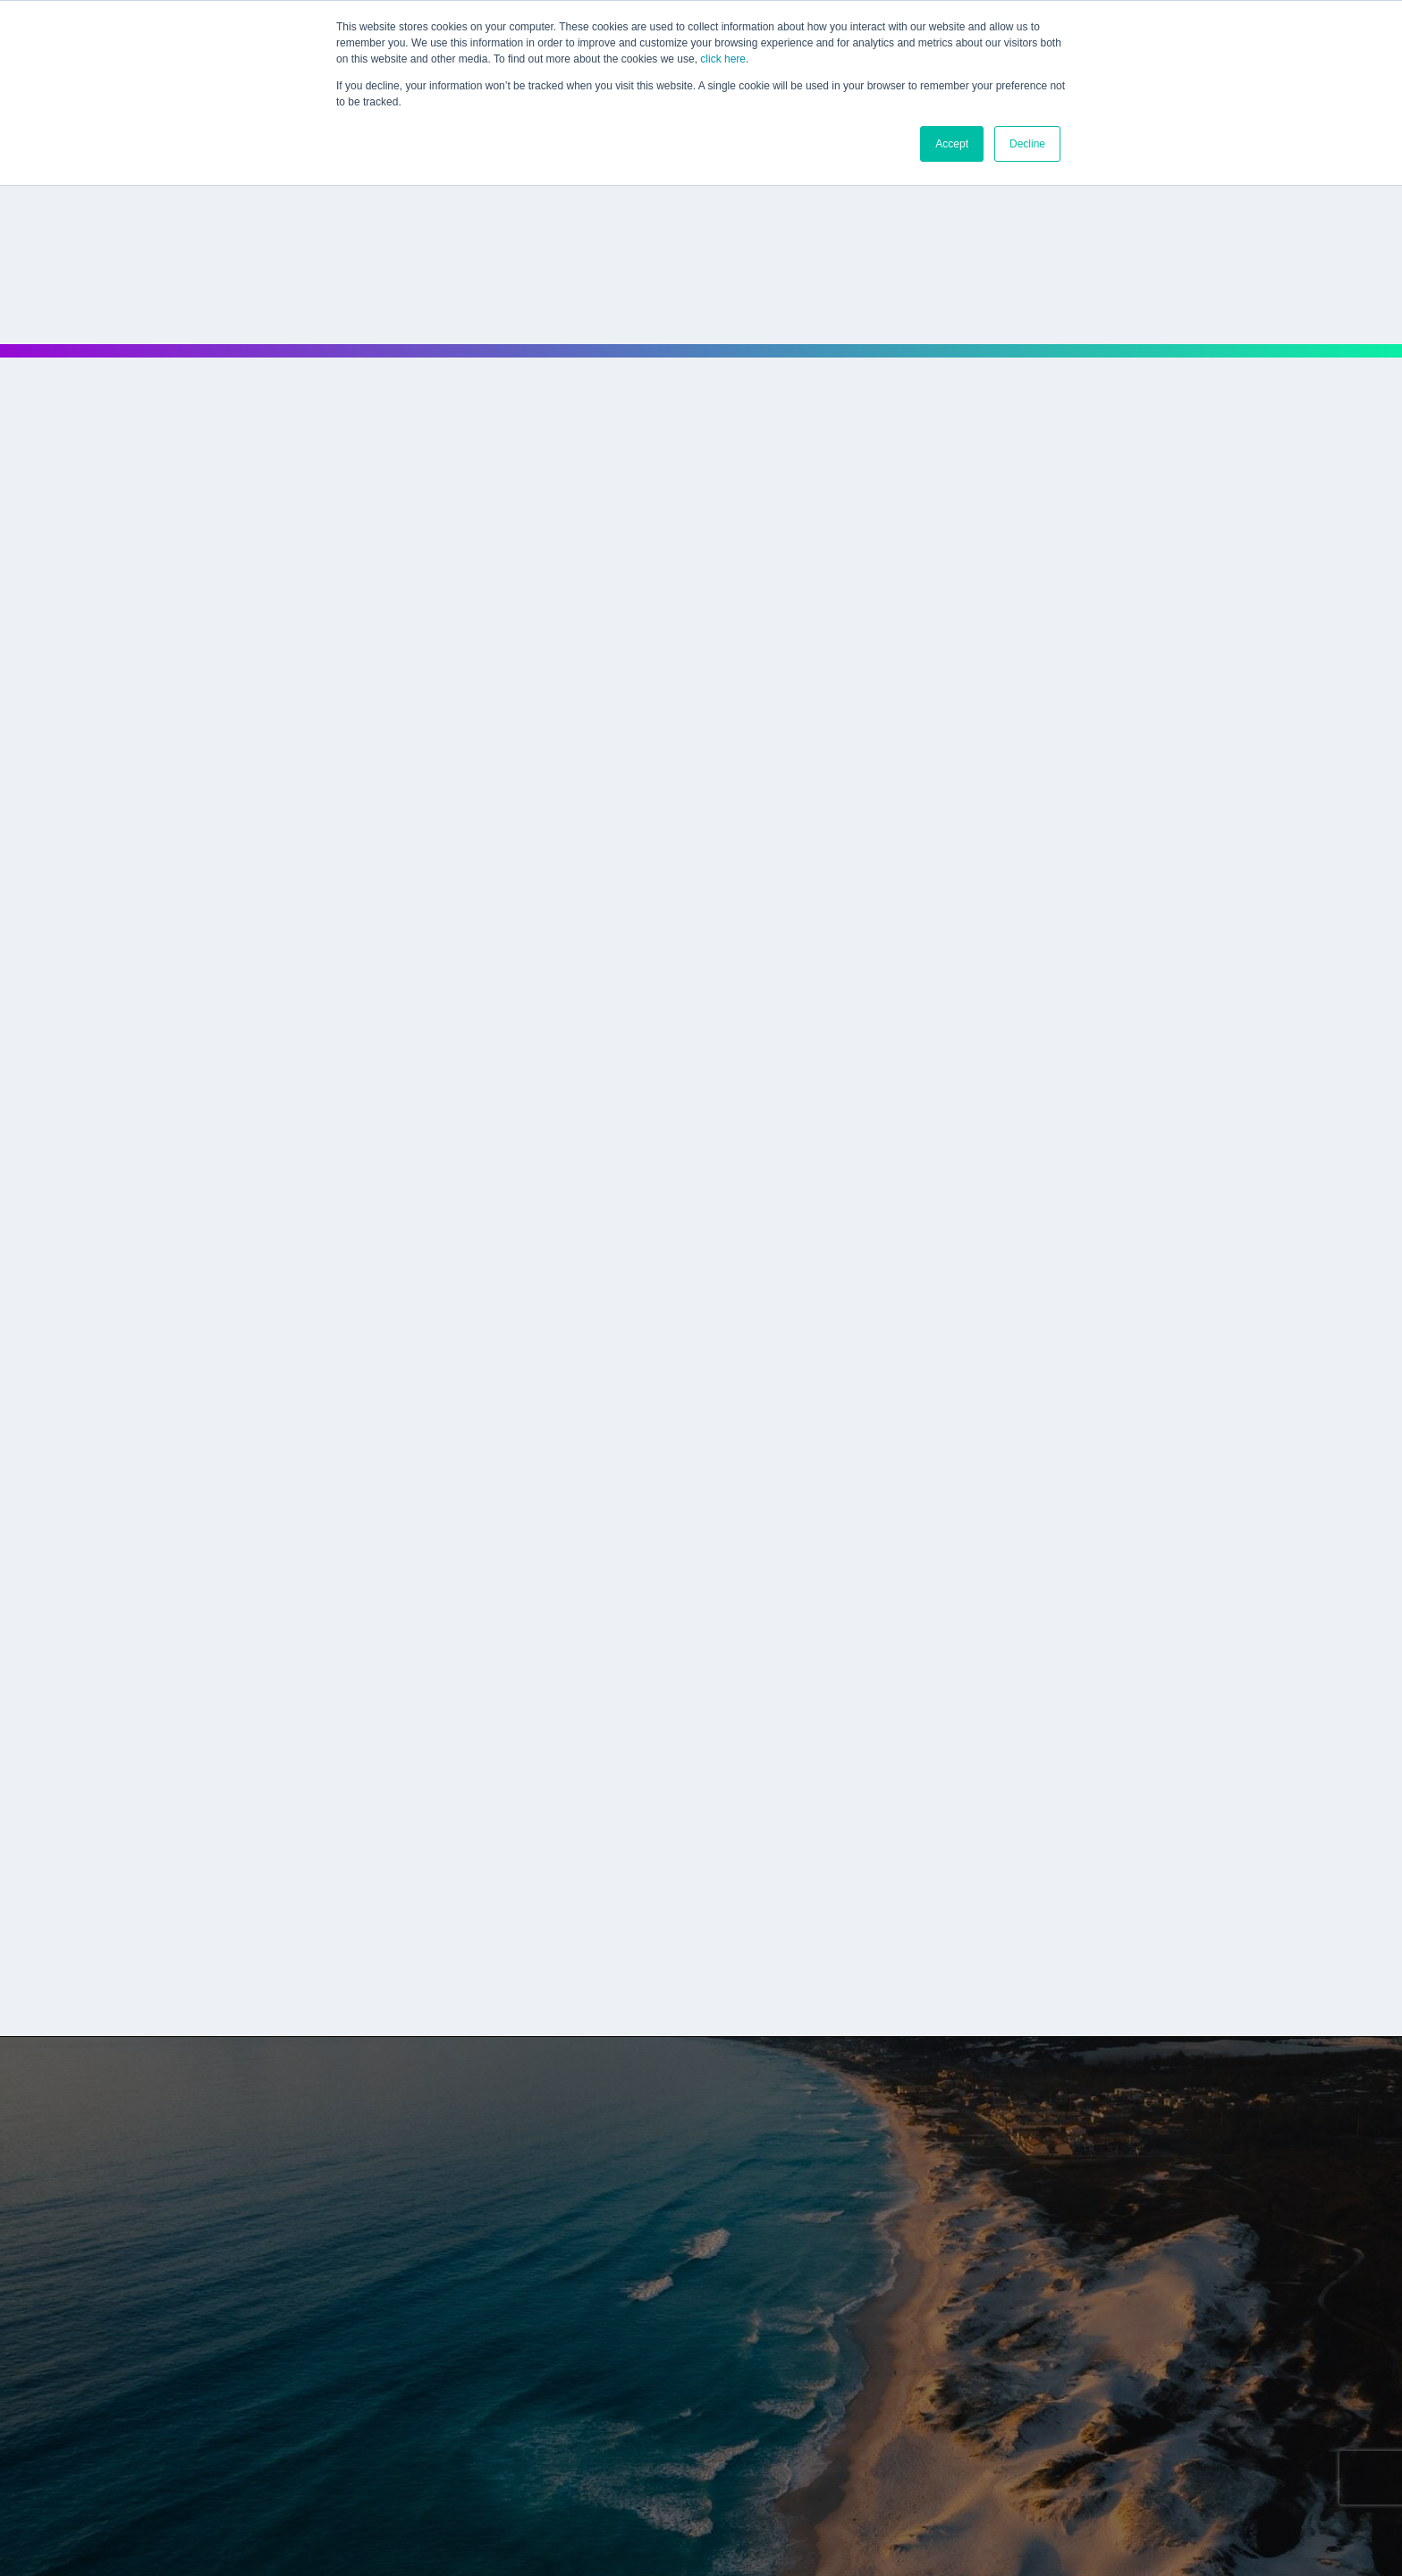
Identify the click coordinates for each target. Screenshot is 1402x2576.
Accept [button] (951, 144)
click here (723, 59)
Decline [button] (1027, 144)
